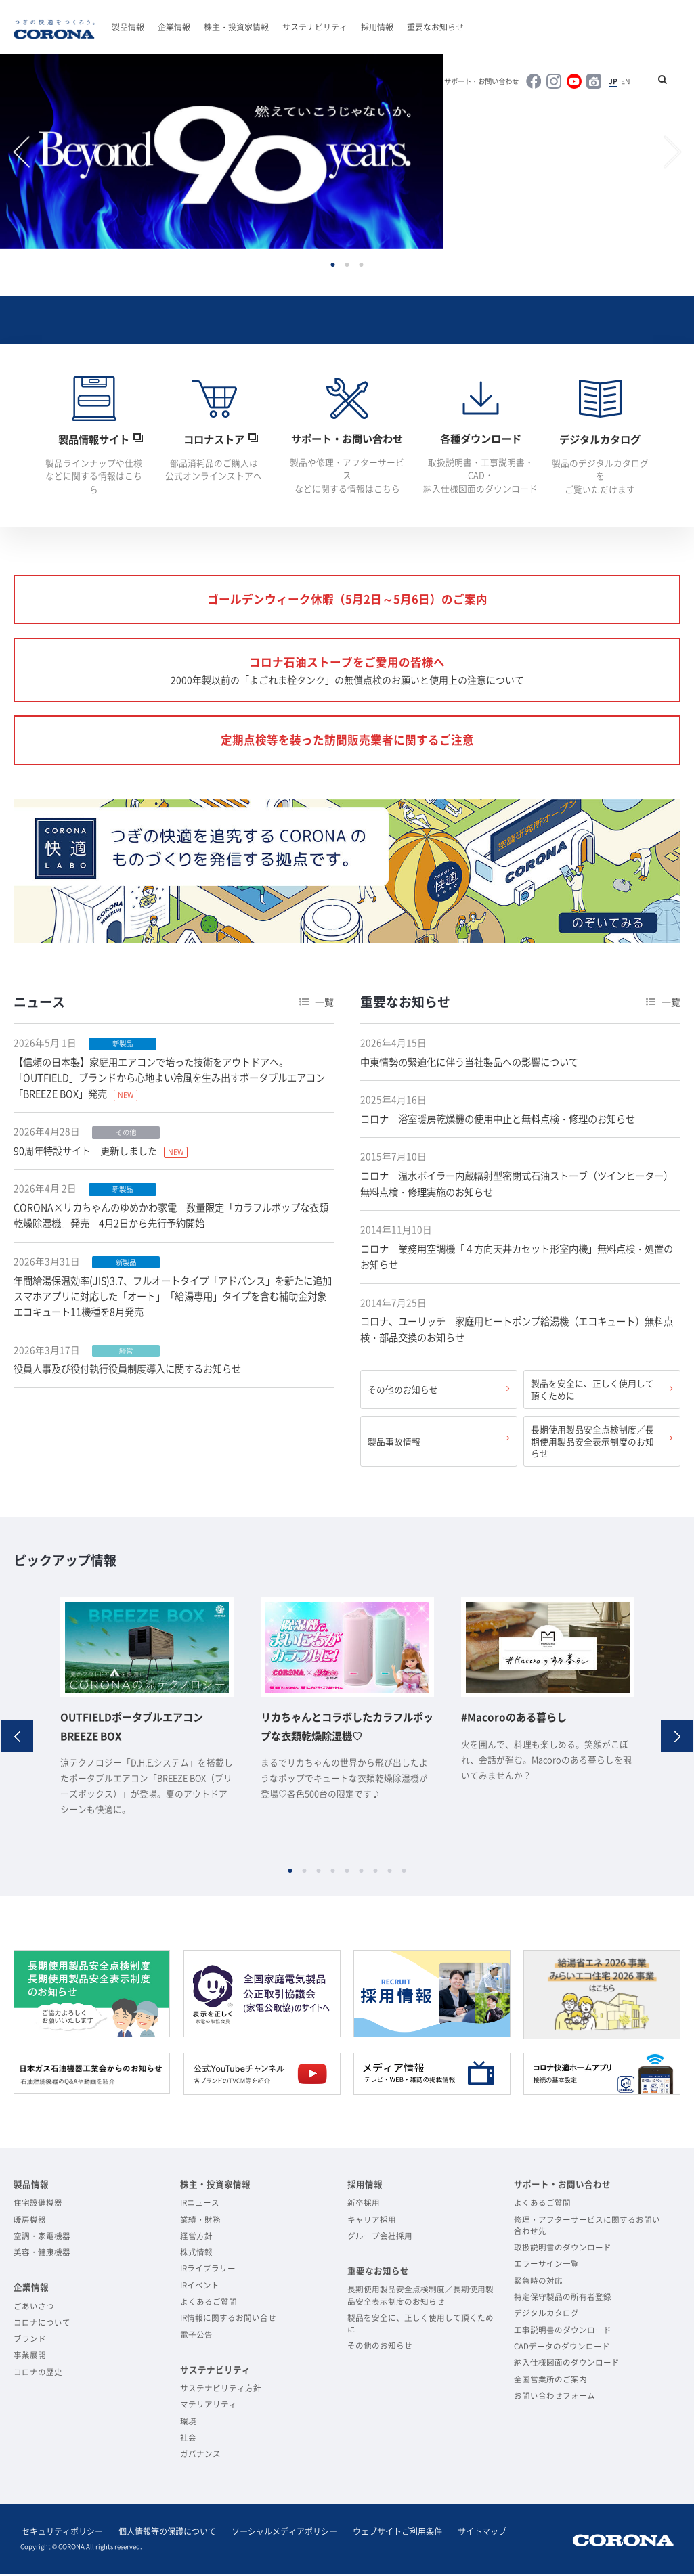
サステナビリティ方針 (220, 2391)
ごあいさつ (34, 2309)
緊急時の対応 (538, 2284)
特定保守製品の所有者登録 (562, 2300)
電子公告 (196, 2338)
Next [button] (671, 153)
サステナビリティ (314, 27)
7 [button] (375, 1874)
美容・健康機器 (42, 2255)
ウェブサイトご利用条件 (390, 2535)
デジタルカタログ (546, 2316)
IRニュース (199, 2206)
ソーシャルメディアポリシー (279, 2535)
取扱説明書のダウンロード (562, 2251)
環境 (188, 2424)
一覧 (324, 1007)
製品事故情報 (394, 1445)
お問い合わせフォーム (554, 2399)
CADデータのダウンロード (562, 2349)
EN (626, 81)
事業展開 (30, 2358)
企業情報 (174, 27)
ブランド (30, 2342)
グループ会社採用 (379, 2239)
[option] (224, 152)
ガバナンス (200, 2457)
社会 (188, 2441)
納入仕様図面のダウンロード (567, 2366)
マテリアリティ (208, 2408)
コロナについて (42, 2326)
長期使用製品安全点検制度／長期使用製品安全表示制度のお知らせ (592, 1445)
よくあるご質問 (208, 2305)
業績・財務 (200, 2222)
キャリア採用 (371, 2222)
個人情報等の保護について (164, 2535)
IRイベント (199, 2288)
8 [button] (390, 1874)
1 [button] (333, 266)
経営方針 (196, 2239)
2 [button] (347, 266)
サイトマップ (472, 2535)
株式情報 (196, 2255)
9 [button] (404, 1874)
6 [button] (361, 1874)
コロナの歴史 (38, 2375)
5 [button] (347, 1874)
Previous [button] (22, 153)
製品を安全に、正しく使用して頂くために (592, 1393)
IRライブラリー (208, 2272)
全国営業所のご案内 (550, 2383)
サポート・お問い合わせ (485, 81)
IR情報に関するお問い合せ (228, 2321)
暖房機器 (30, 2222)
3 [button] (361, 266)
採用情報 (377, 27)
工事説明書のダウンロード (562, 2333)
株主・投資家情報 (236, 27)
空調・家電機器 (42, 2239)
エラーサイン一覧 (546, 2267)
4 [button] (333, 1874)
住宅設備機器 (38, 2206)
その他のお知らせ (403, 1393)
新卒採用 (363, 2206)
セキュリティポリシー (61, 2535)
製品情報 (128, 27)
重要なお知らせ (435, 27)
